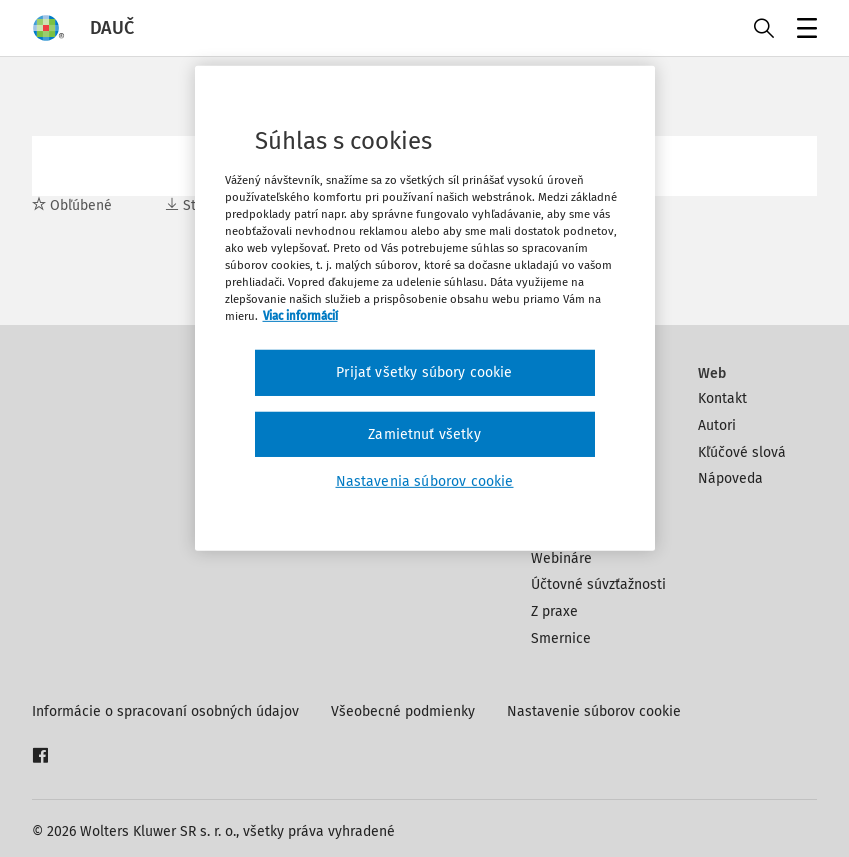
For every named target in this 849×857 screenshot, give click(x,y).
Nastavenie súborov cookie (594, 711)
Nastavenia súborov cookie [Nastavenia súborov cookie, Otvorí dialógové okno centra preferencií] (425, 481)
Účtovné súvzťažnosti (598, 584)
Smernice (561, 638)
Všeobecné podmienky (403, 711)
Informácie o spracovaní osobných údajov (165, 711)
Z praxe (554, 611)
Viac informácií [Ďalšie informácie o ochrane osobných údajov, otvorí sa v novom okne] (300, 316)
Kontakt (722, 398)
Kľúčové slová (742, 452)
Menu (803, 30)
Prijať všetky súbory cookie (424, 372)
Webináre (561, 558)
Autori (717, 425)
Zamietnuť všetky (424, 434)
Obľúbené (72, 205)
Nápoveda (730, 478)
